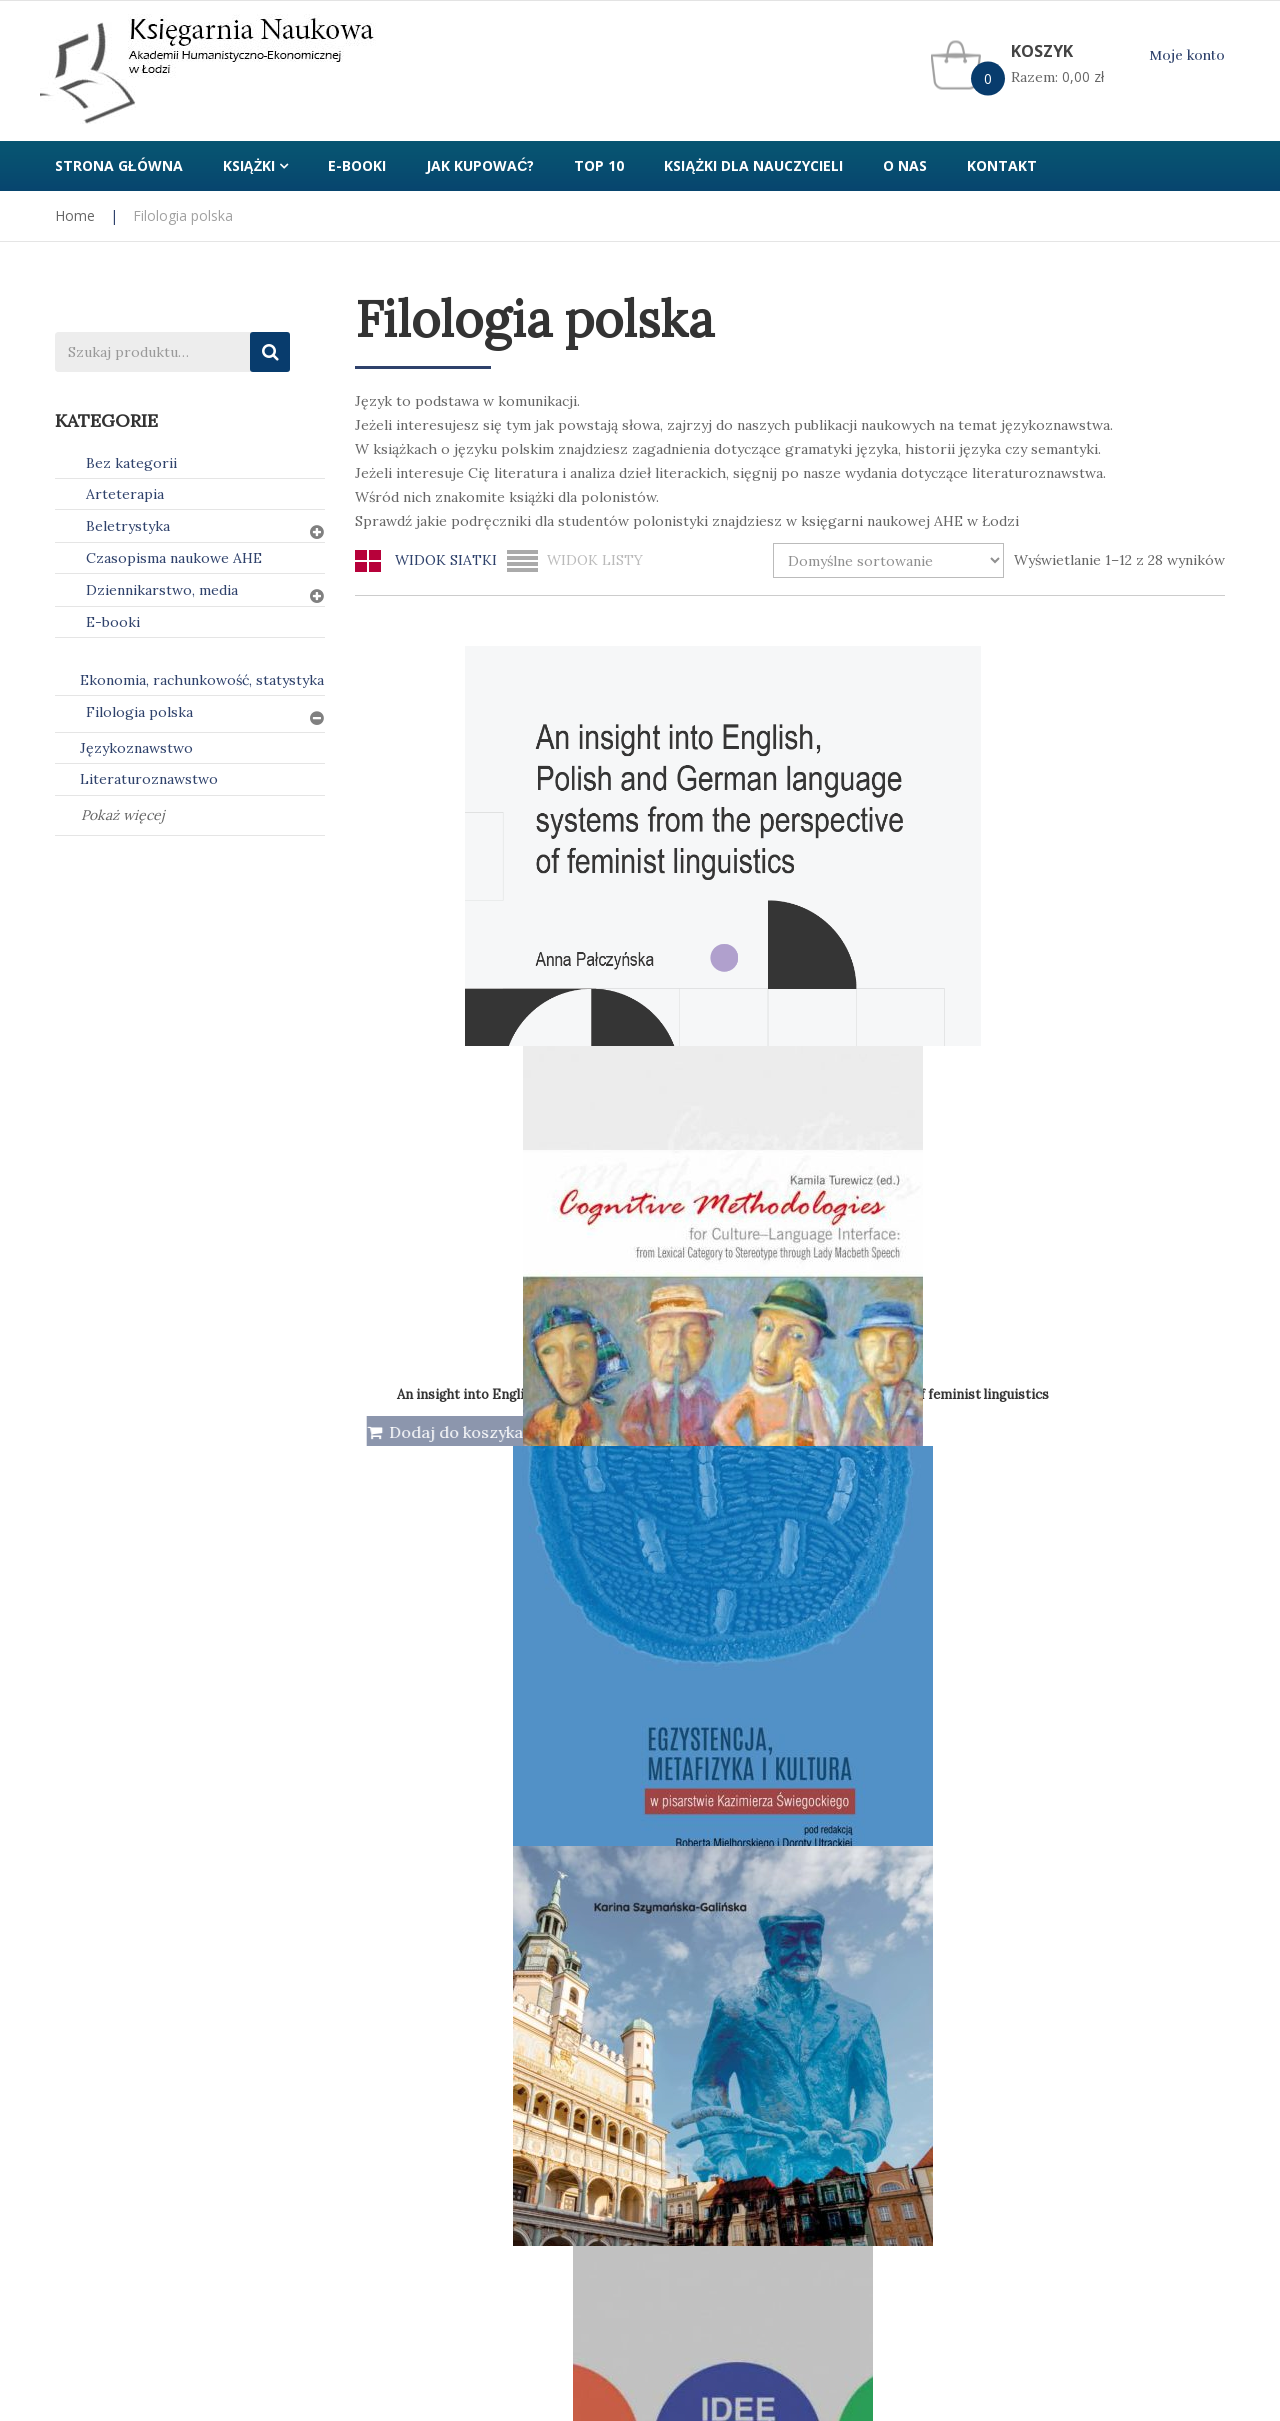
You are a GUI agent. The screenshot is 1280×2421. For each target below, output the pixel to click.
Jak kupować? (100, 1988)
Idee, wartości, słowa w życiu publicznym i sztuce (956, 1257)
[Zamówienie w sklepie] (888, 560)
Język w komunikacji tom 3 (1128, 1259)
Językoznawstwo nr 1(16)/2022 (453, 1662)
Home (75, 215)
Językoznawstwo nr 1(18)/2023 (677, 1658)
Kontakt (982, 1988)
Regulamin (689, 1988)
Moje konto (1187, 55)
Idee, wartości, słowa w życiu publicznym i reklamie (737, 1253)
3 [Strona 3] (812, 1867)
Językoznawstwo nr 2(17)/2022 (1127, 1662)
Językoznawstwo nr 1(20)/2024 (902, 1658)
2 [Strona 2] (768, 1867)
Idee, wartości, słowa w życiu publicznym (480, 1261)
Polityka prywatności (424, 1988)
